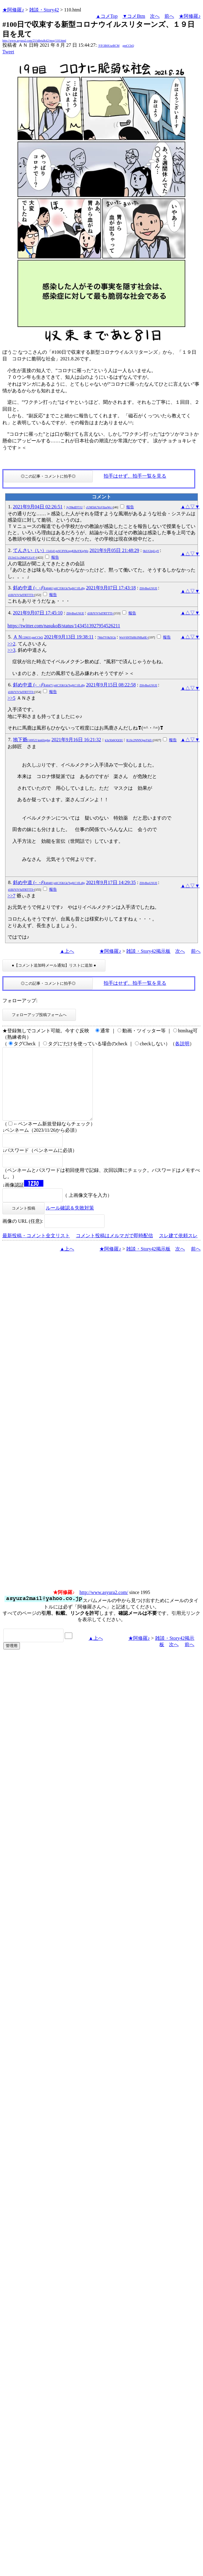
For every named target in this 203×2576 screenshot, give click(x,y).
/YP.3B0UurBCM (108, 45)
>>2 (11, 643)
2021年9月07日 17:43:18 (111, 587)
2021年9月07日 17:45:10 (38, 612)
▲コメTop (107, 16)
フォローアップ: (19, 1000)
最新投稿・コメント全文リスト (36, 1250)
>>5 (11, 698)
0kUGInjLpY (151, 551)
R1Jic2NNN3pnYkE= (139, 740)
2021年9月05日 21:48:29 (114, 550)
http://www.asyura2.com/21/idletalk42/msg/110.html (34, 40)
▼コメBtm (134, 16)
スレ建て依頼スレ (178, 1250)
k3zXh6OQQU (114, 740)
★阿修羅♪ (13, 9)
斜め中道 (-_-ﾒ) (49, 587)
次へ (155, 16)
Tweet (8, 51)
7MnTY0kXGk (106, 637)
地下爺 (31, 739)
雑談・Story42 (44, 9)
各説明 (182, 1043)
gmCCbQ (128, 45)
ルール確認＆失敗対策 (70, 1222)
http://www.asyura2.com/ (104, 1606)
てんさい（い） (50, 550)
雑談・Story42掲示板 (148, 951)
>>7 (11, 895)
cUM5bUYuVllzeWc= (99, 507)
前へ (169, 16)
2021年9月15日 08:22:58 (111, 684)
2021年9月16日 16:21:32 (76, 739)
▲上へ (67, 951)
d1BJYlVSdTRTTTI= (21, 595)
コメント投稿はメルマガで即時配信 (114, 1250)
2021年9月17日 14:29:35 (111, 882)
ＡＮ (28, 636)
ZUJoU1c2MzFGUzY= (22, 557)
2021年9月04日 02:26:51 (38, 506)
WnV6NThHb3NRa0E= (133, 637)
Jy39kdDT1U (74, 507)
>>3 (11, 650)
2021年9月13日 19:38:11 (68, 636)
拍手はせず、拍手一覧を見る (135, 475)
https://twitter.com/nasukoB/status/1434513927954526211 (64, 625)
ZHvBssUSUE (148, 588)
